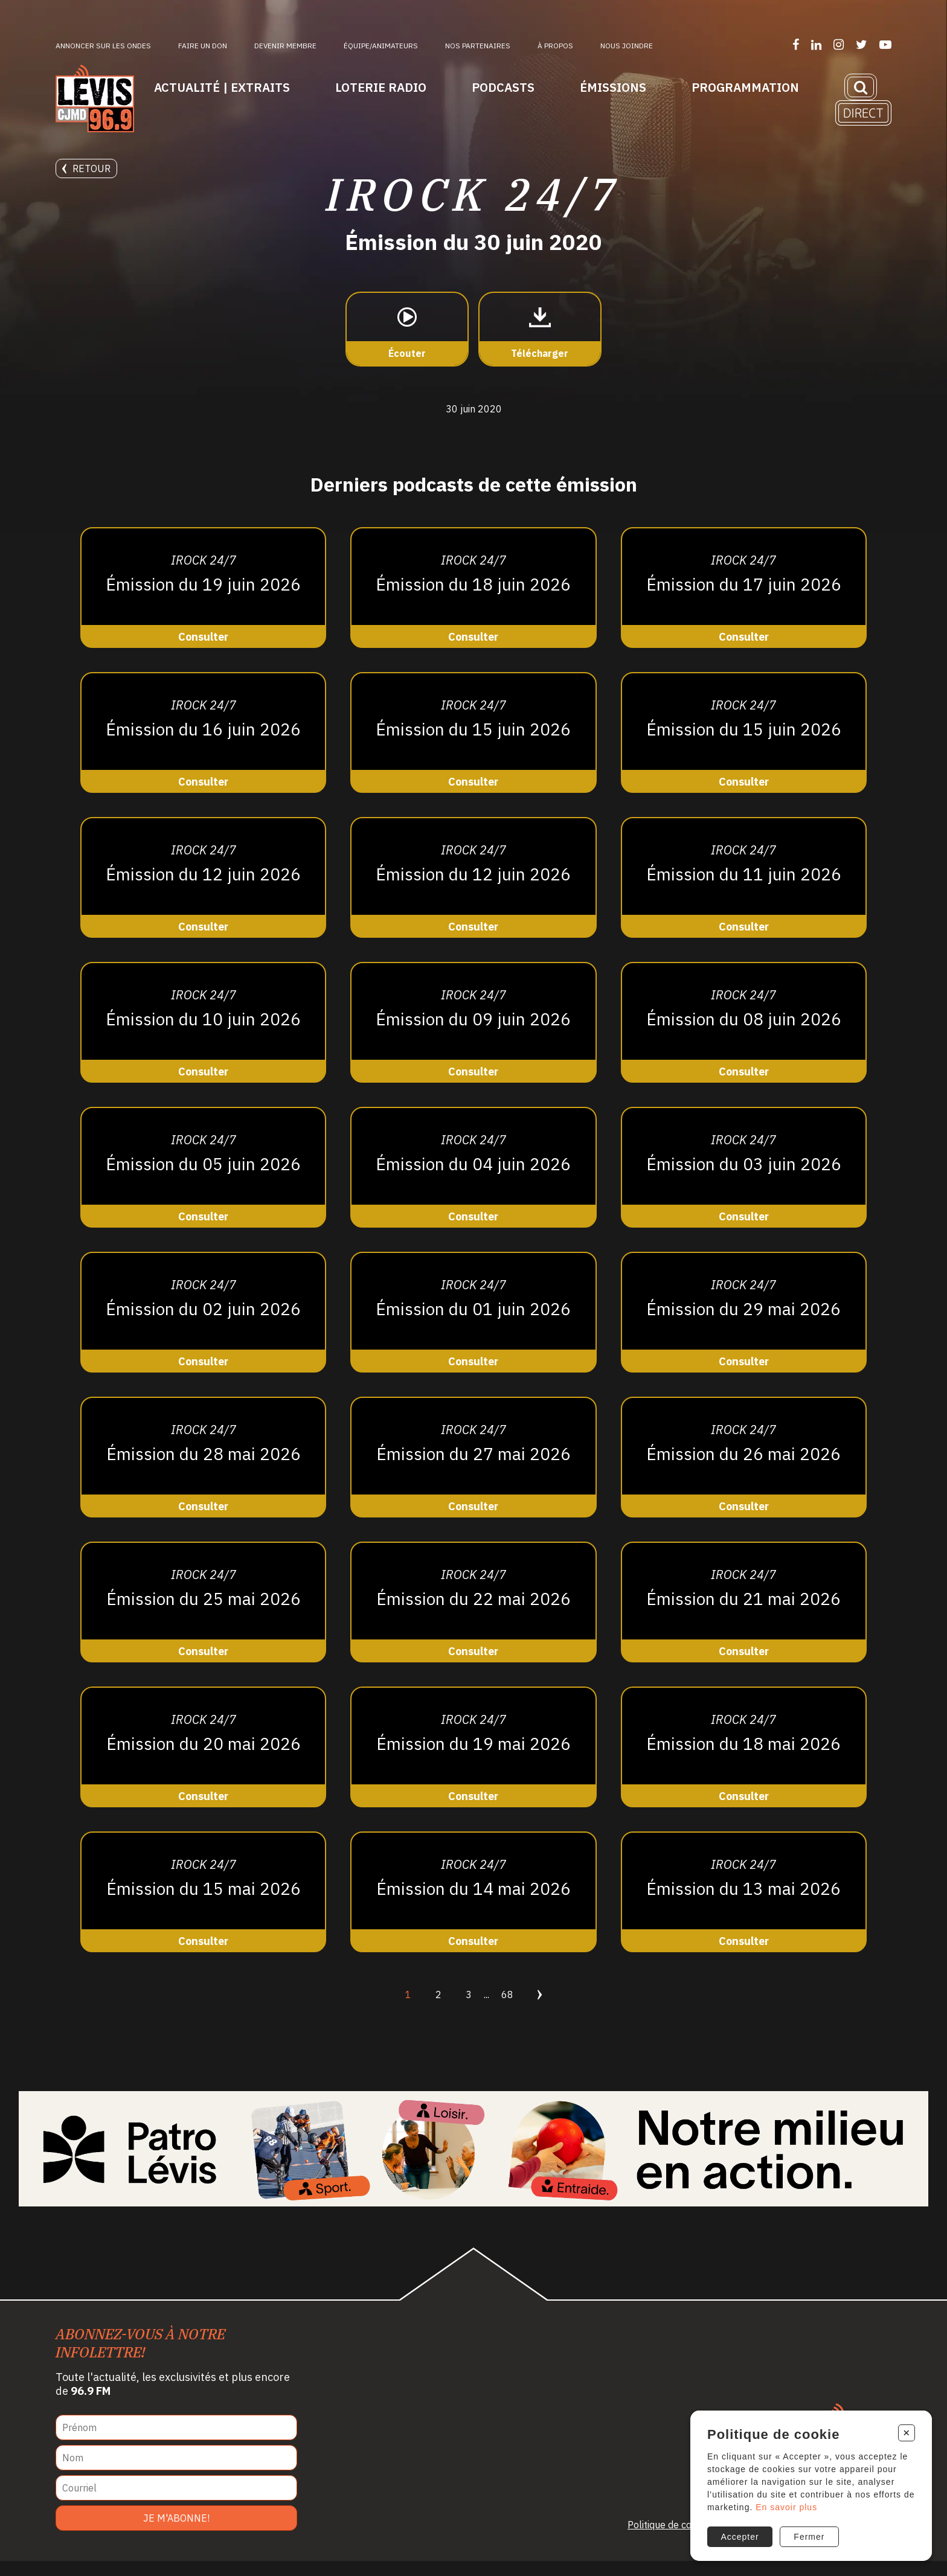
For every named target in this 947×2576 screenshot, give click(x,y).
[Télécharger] (540, 344)
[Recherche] (860, 87)
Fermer (809, 2532)
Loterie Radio (380, 87)
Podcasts (503, 87)
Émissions (613, 87)
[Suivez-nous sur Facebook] (795, 44)
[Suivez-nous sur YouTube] (885, 44)
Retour (86, 168)
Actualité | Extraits (222, 87)
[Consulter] (203, 602)
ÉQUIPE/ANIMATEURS (381, 45)
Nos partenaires (477, 45)
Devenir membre (285, 45)
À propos (555, 45)
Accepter (739, 2532)
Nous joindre (626, 45)
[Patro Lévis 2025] (473, 2164)
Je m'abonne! (176, 2533)
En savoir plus (798, 2502)
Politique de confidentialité (685, 2540)
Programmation (745, 87)
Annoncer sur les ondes (103, 45)
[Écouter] (407, 344)
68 (507, 2010)
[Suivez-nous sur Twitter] (861, 44)
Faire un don (202, 45)
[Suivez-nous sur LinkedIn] (816, 44)
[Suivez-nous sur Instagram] (838, 44)
